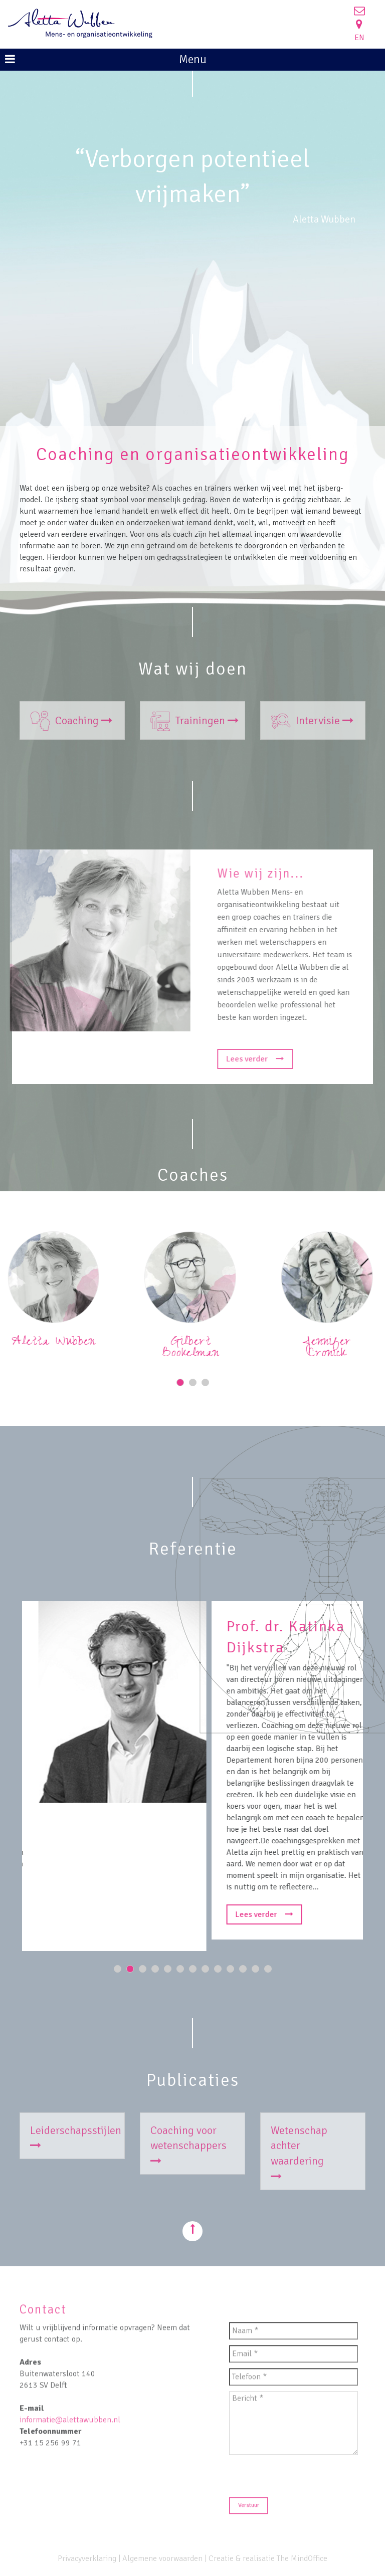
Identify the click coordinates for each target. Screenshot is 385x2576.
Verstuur (248, 2512)
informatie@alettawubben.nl (70, 2427)
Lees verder (263, 1059)
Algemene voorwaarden (162, 2558)
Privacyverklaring (87, 2558)
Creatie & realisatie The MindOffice (268, 2558)
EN (359, 38)
